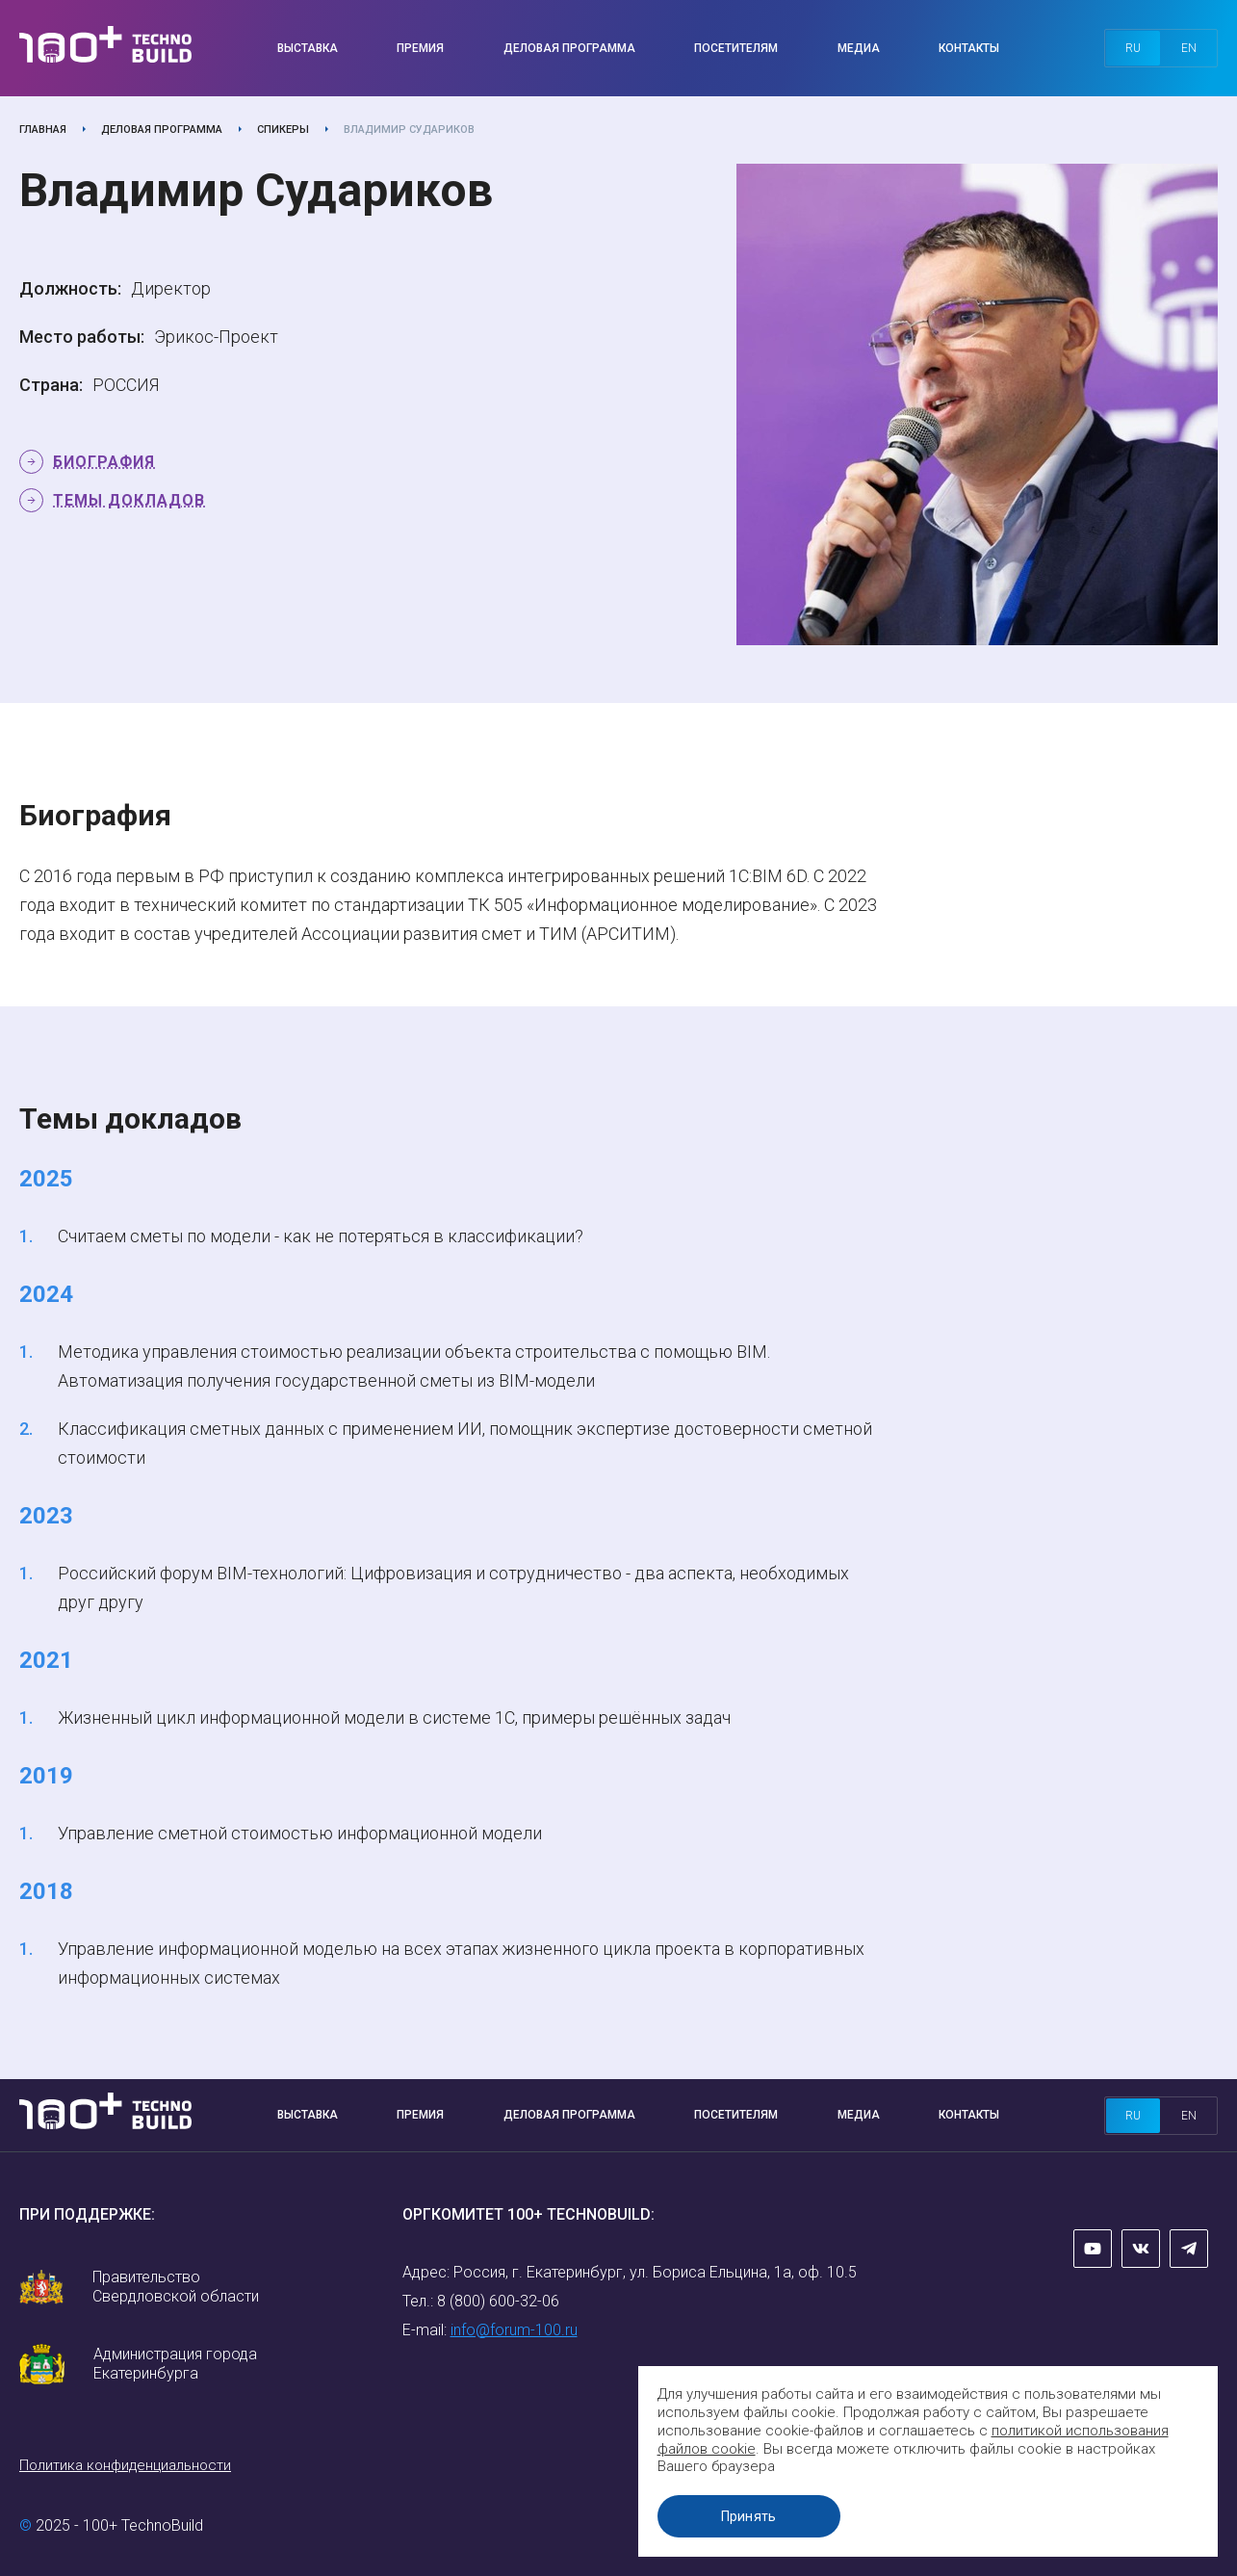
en (1189, 48)
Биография (104, 462)
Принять (751, 2516)
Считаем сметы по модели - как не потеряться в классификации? (320, 1236)
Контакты (969, 48)
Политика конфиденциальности (125, 2465)
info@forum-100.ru (514, 2330)
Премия (420, 48)
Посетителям (736, 48)
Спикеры (283, 129)
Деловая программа (569, 48)
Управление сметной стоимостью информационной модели (300, 1833)
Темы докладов (129, 500)
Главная (42, 129)
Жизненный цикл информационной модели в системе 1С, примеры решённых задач (394, 1717)
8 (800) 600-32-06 (498, 2301)
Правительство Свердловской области (175, 2286)
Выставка (307, 48)
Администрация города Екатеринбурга (175, 2363)
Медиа (859, 48)
